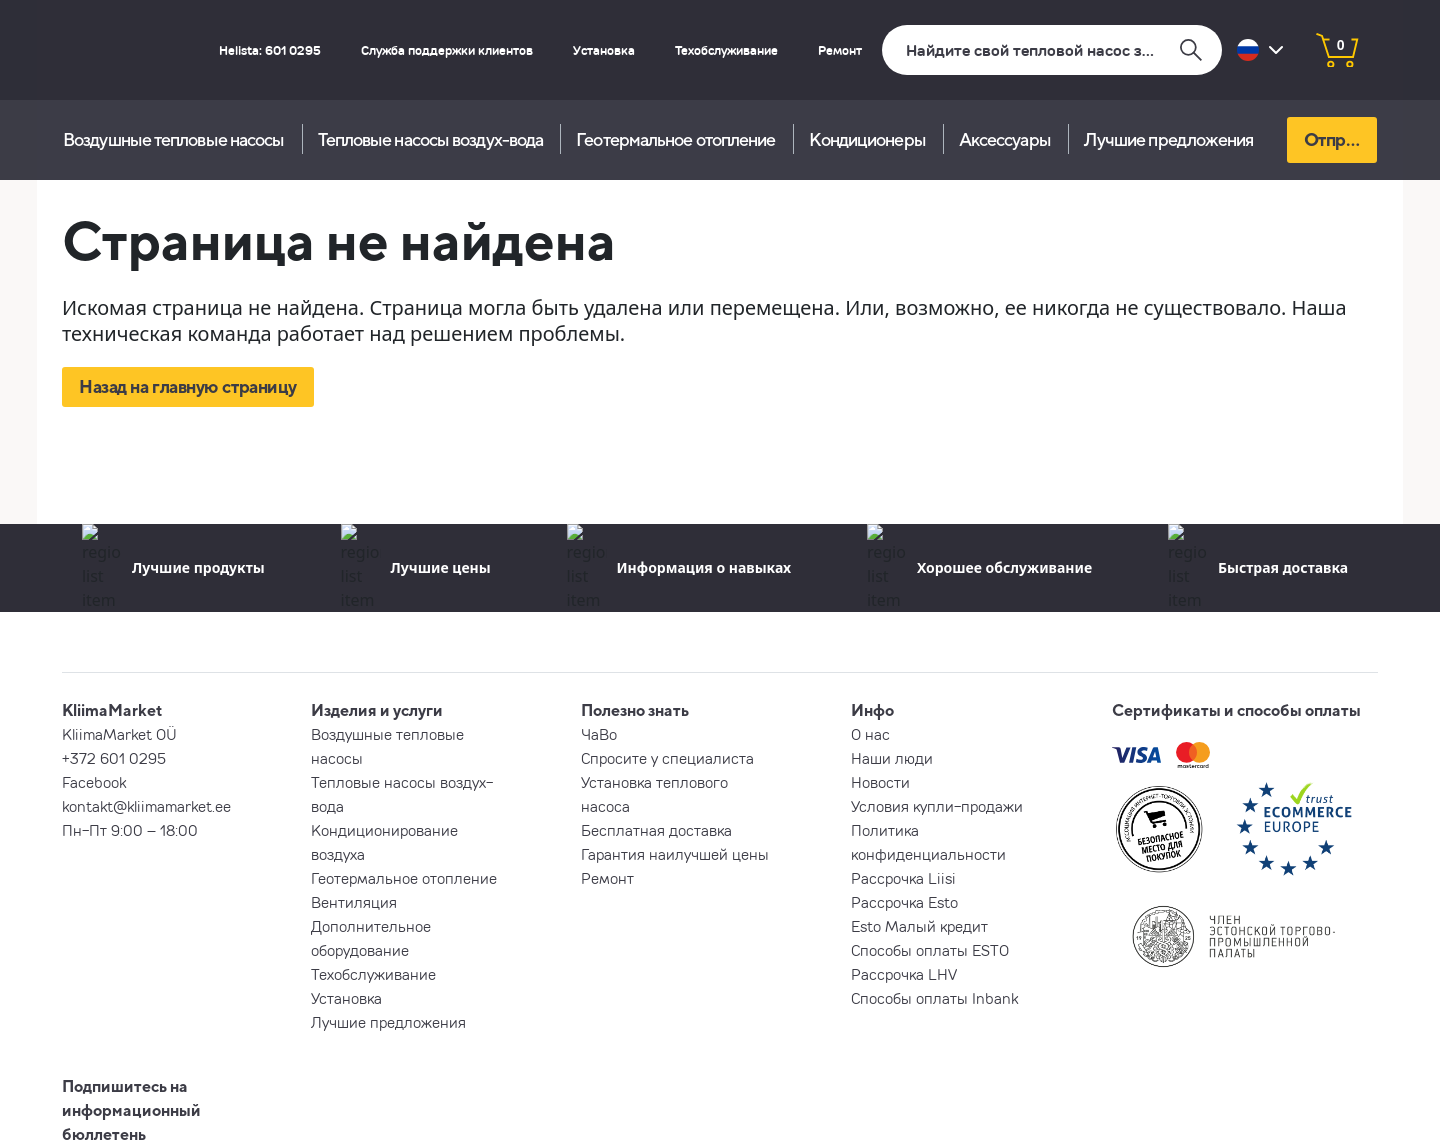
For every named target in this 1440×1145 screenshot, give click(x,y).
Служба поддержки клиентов (447, 50)
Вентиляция (354, 902)
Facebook (94, 782)
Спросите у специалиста (667, 758)
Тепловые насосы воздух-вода (431, 139)
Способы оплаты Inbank (934, 998)
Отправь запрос (1340, 139)
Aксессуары (1005, 139)
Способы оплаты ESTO (930, 950)
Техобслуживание (726, 50)
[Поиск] (1052, 50)
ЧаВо (599, 734)
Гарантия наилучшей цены (675, 854)
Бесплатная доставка (656, 830)
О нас (870, 734)
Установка (604, 50)
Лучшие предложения (1169, 139)
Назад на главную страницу (188, 386)
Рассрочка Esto (904, 902)
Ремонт (840, 50)
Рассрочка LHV (904, 974)
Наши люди (892, 758)
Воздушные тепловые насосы (174, 139)
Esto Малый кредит (919, 926)
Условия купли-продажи (937, 806)
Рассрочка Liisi (903, 878)
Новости (880, 782)
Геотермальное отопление (675, 139)
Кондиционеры (867, 139)
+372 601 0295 (114, 758)
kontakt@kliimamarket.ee (146, 806)
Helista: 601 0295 (270, 50)
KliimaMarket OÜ (119, 734)
